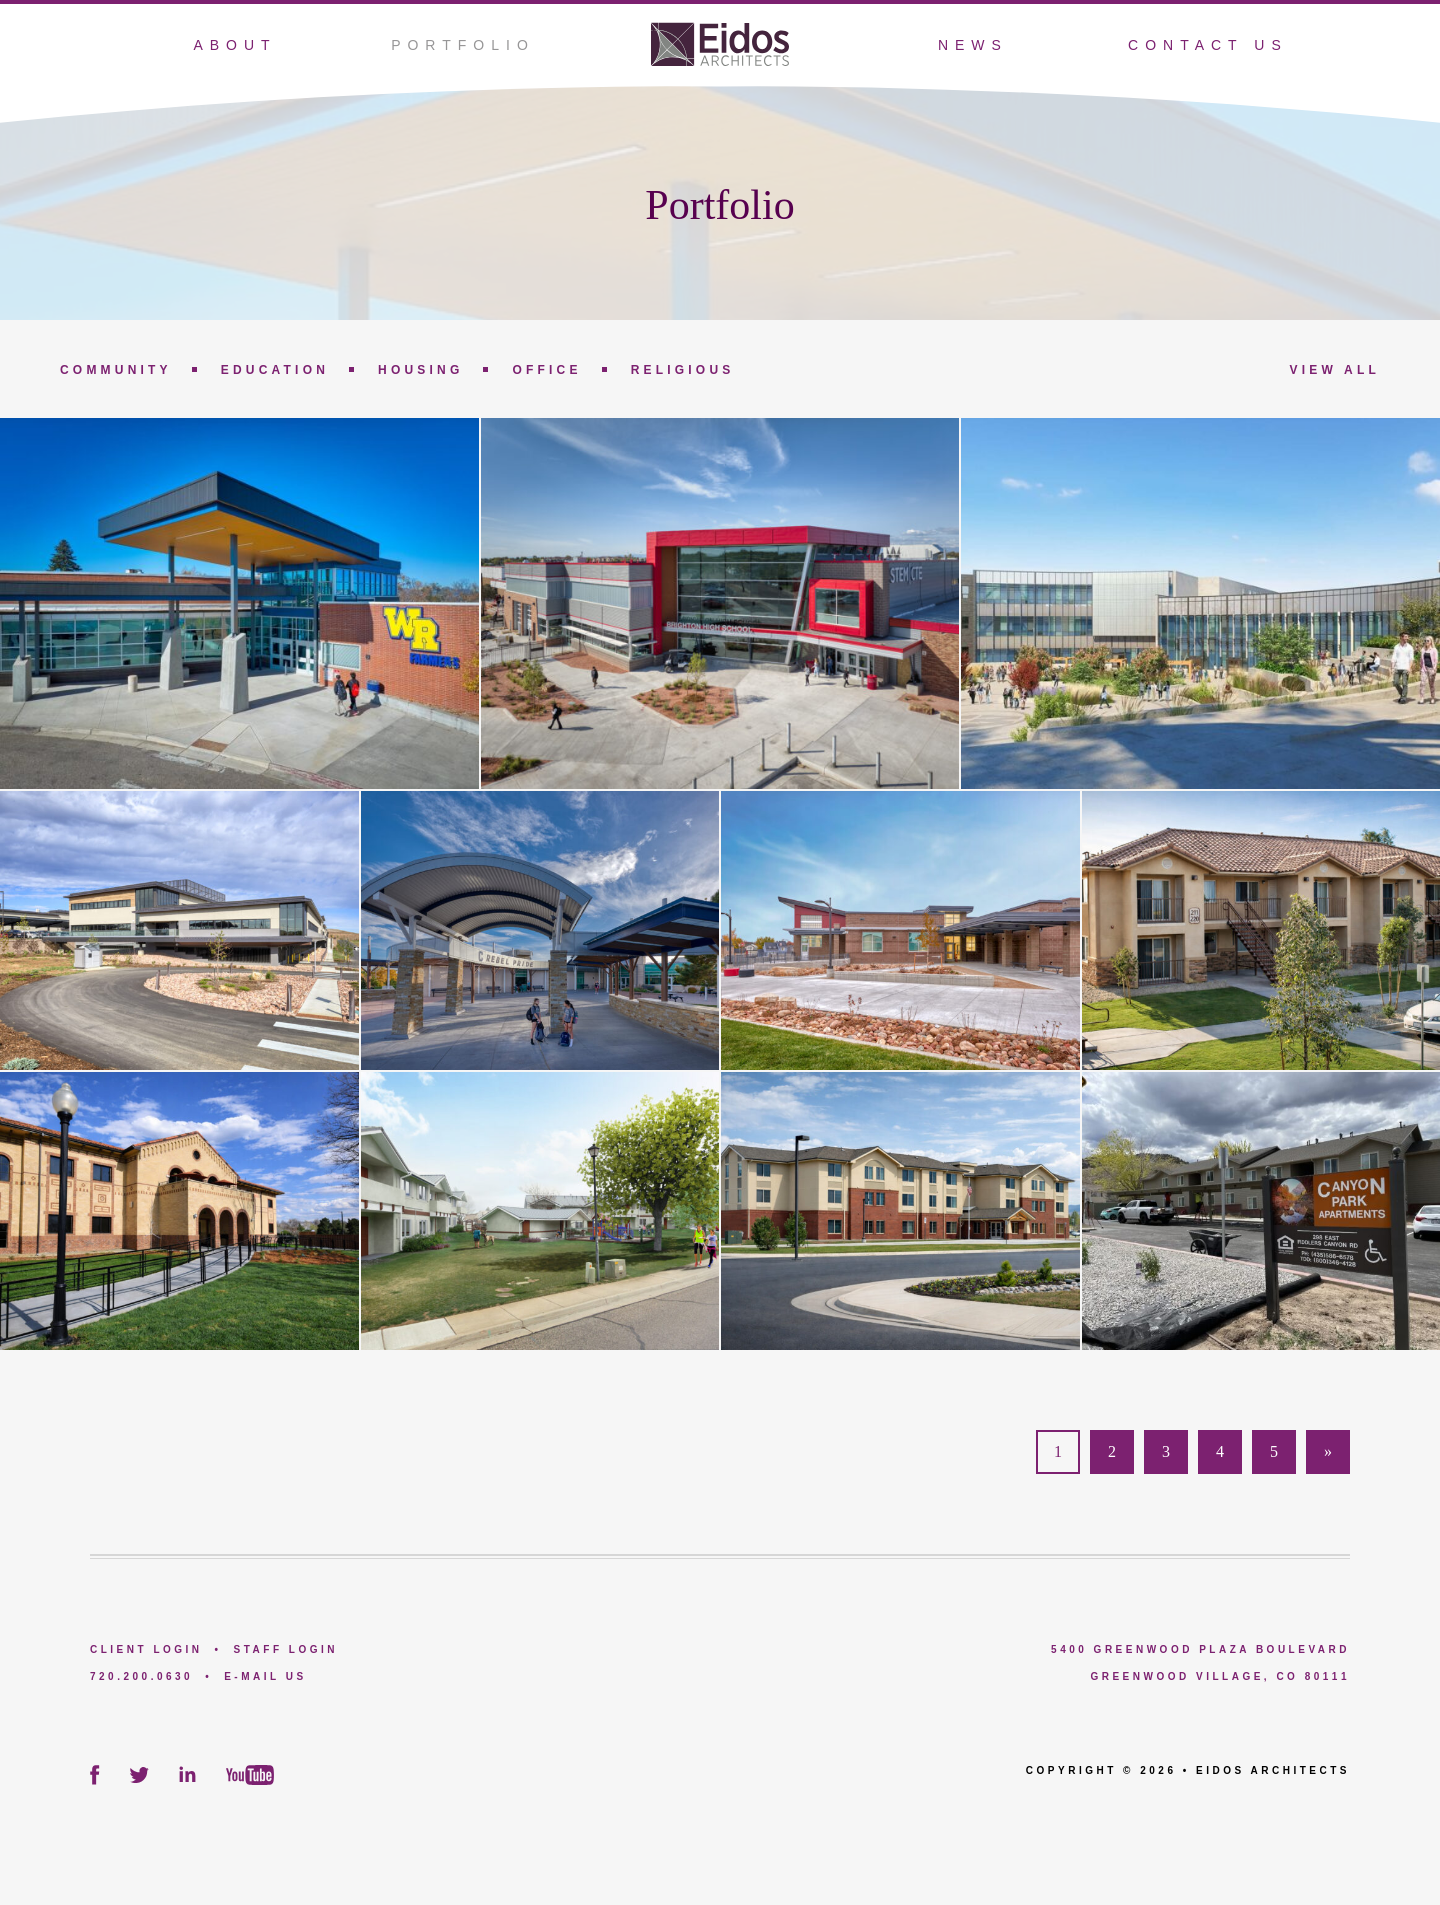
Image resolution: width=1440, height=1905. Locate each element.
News (973, 45)
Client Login (146, 1649)
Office (546, 370)
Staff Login (286, 1649)
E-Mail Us (265, 1676)
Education (275, 370)
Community (116, 370)
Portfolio (463, 45)
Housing (420, 370)
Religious (683, 370)
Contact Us (1208, 45)
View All (1335, 370)
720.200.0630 (141, 1676)
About (234, 45)
